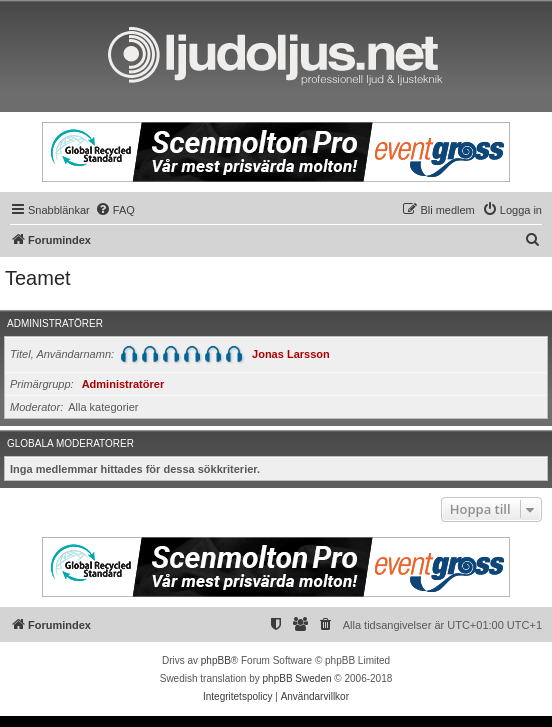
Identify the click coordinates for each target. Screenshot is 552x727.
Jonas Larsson (291, 354)
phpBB (216, 660)
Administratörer (55, 323)
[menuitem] (115, 210)
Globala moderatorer (70, 443)
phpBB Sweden (297, 678)
